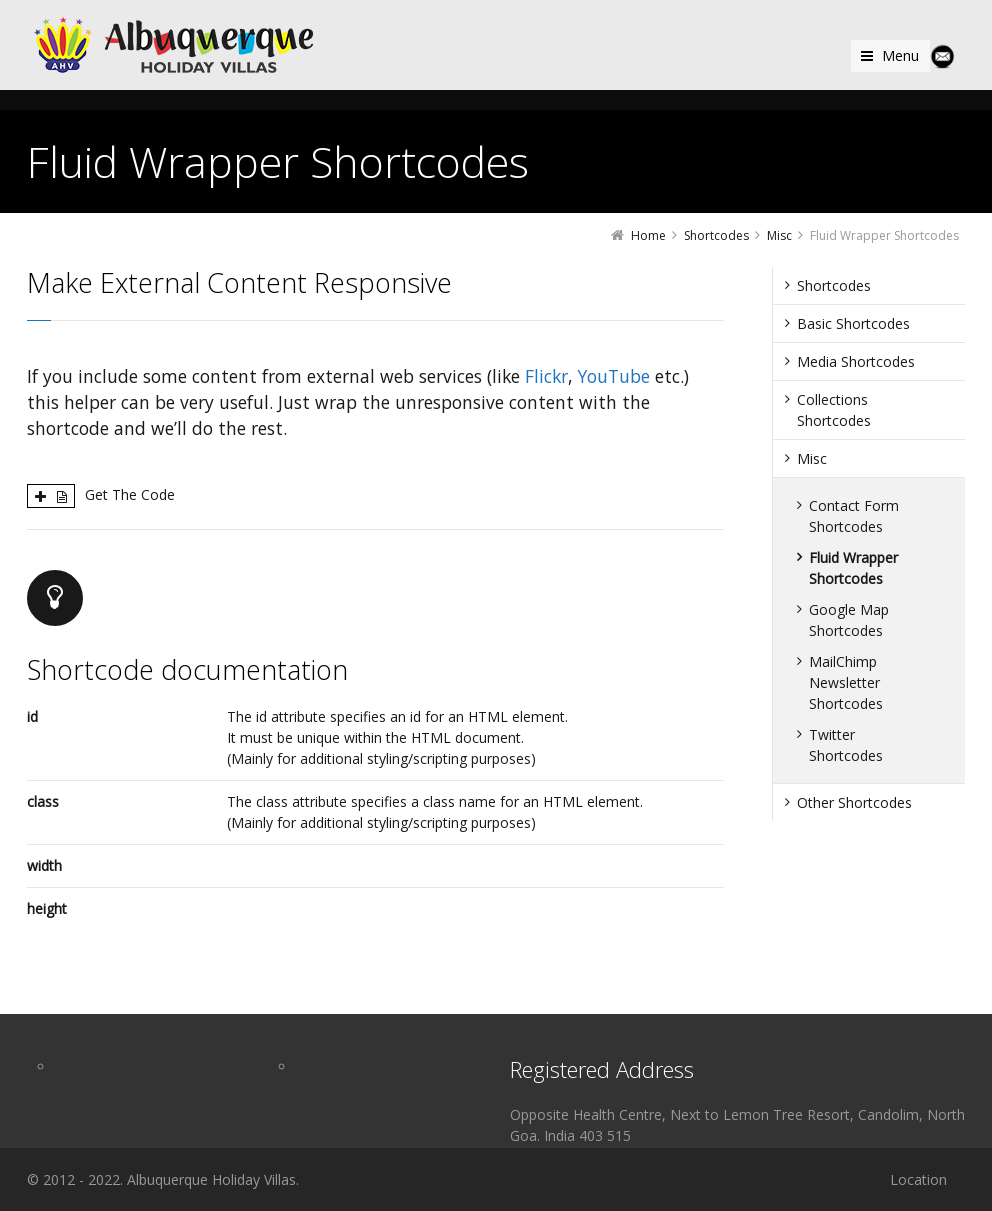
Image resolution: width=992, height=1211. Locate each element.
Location (918, 1179)
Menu (900, 55)
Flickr (546, 376)
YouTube (614, 376)
